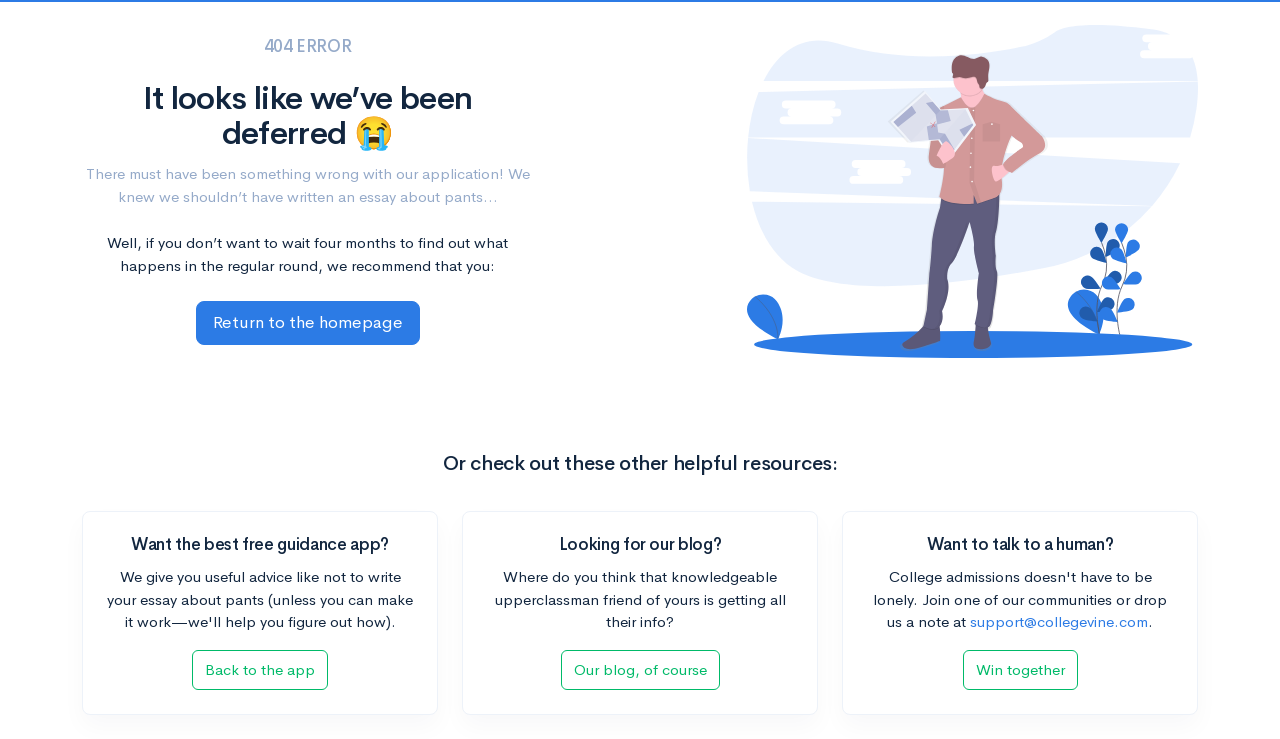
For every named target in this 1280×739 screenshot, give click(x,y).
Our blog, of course (640, 669)
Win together (1020, 669)
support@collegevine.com (1059, 621)
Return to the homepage (308, 322)
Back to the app (260, 669)
